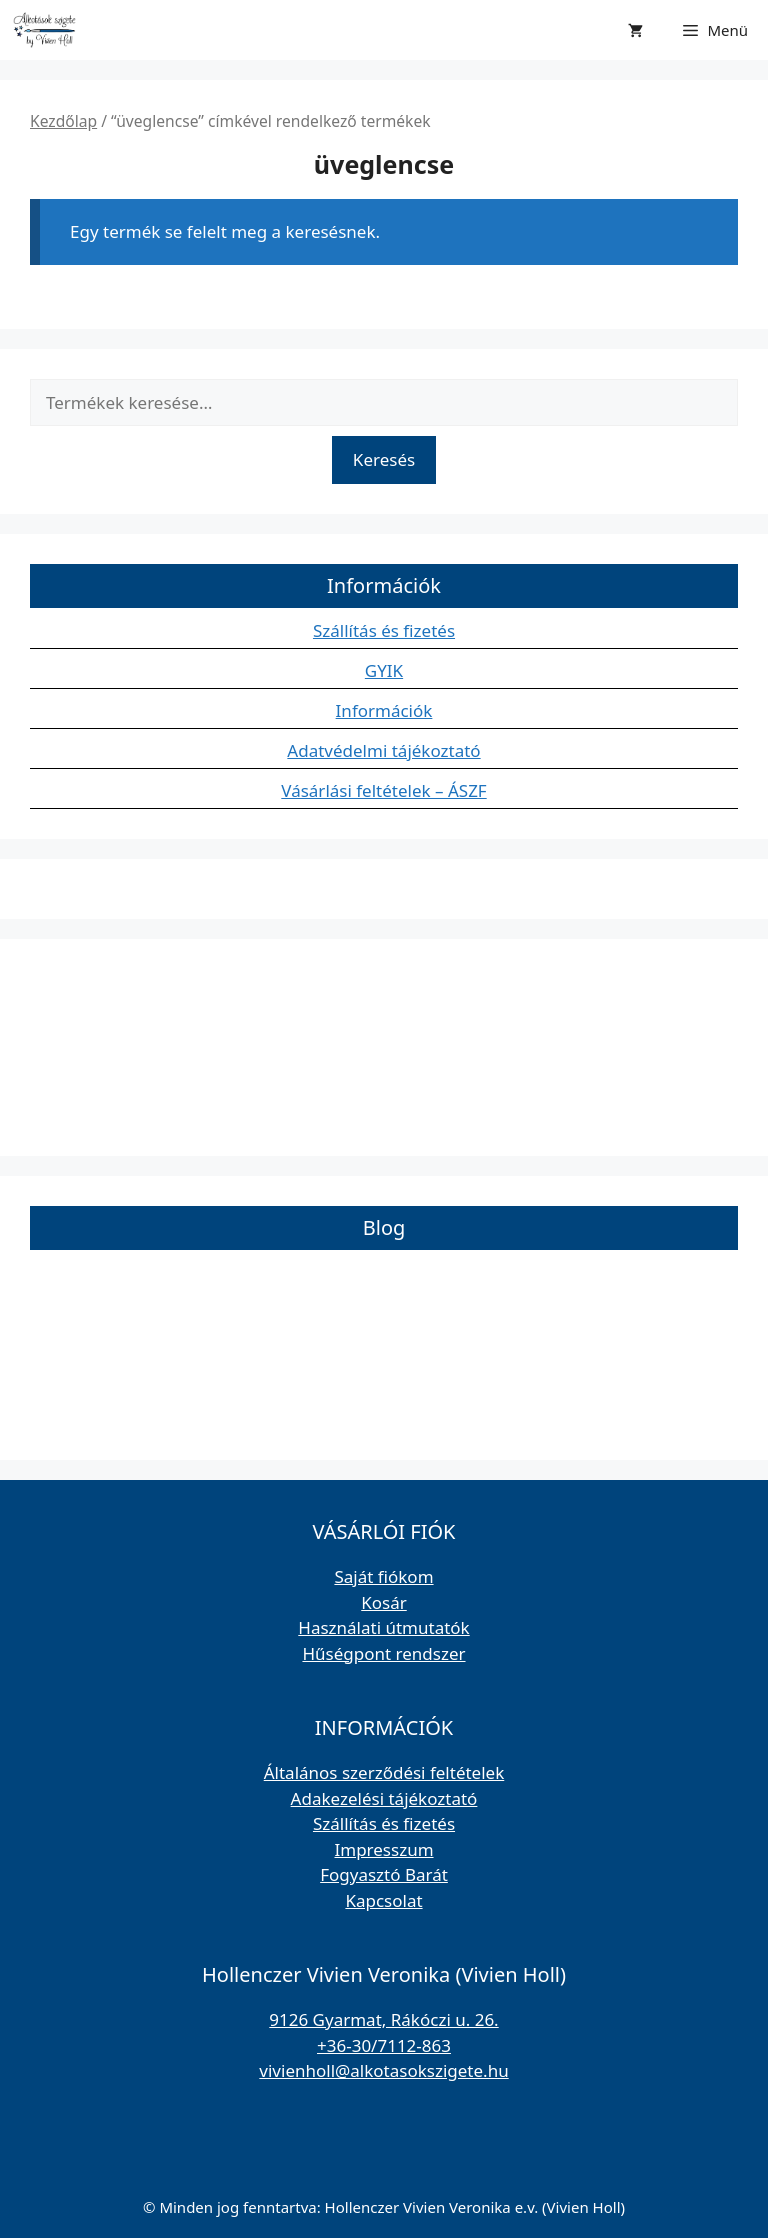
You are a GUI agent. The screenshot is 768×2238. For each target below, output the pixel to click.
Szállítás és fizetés (384, 630)
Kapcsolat (383, 1900)
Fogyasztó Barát (384, 1874)
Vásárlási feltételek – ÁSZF (383, 790)
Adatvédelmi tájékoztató (383, 750)
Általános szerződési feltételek (384, 1772)
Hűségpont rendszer (383, 1653)
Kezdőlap (63, 121)
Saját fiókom (383, 1576)
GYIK (384, 670)
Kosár (384, 1602)
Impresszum (383, 1849)
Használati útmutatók (383, 1627)
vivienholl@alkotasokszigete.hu (383, 2070)
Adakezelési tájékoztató (384, 1798)
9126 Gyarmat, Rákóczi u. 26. (383, 2019)
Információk (384, 710)
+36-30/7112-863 (384, 2045)
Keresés (384, 459)
